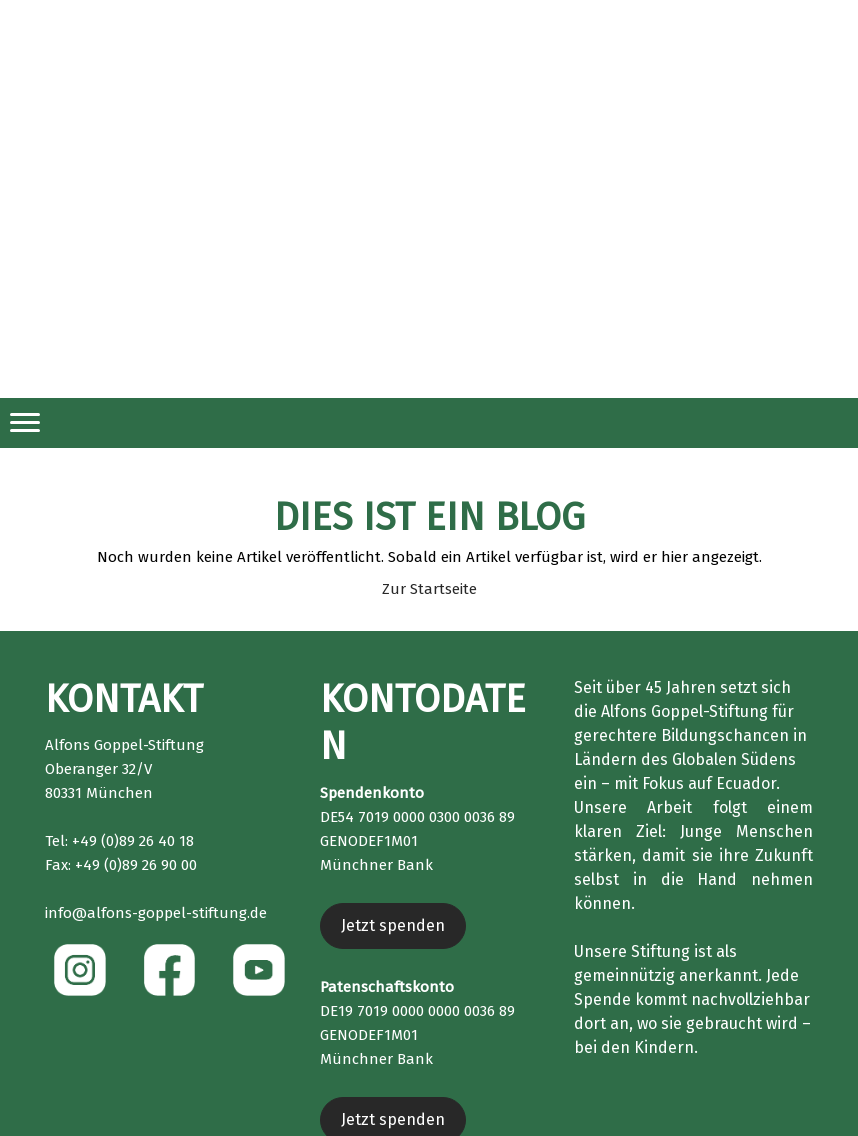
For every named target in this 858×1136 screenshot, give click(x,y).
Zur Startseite (429, 589)
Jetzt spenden (393, 925)
